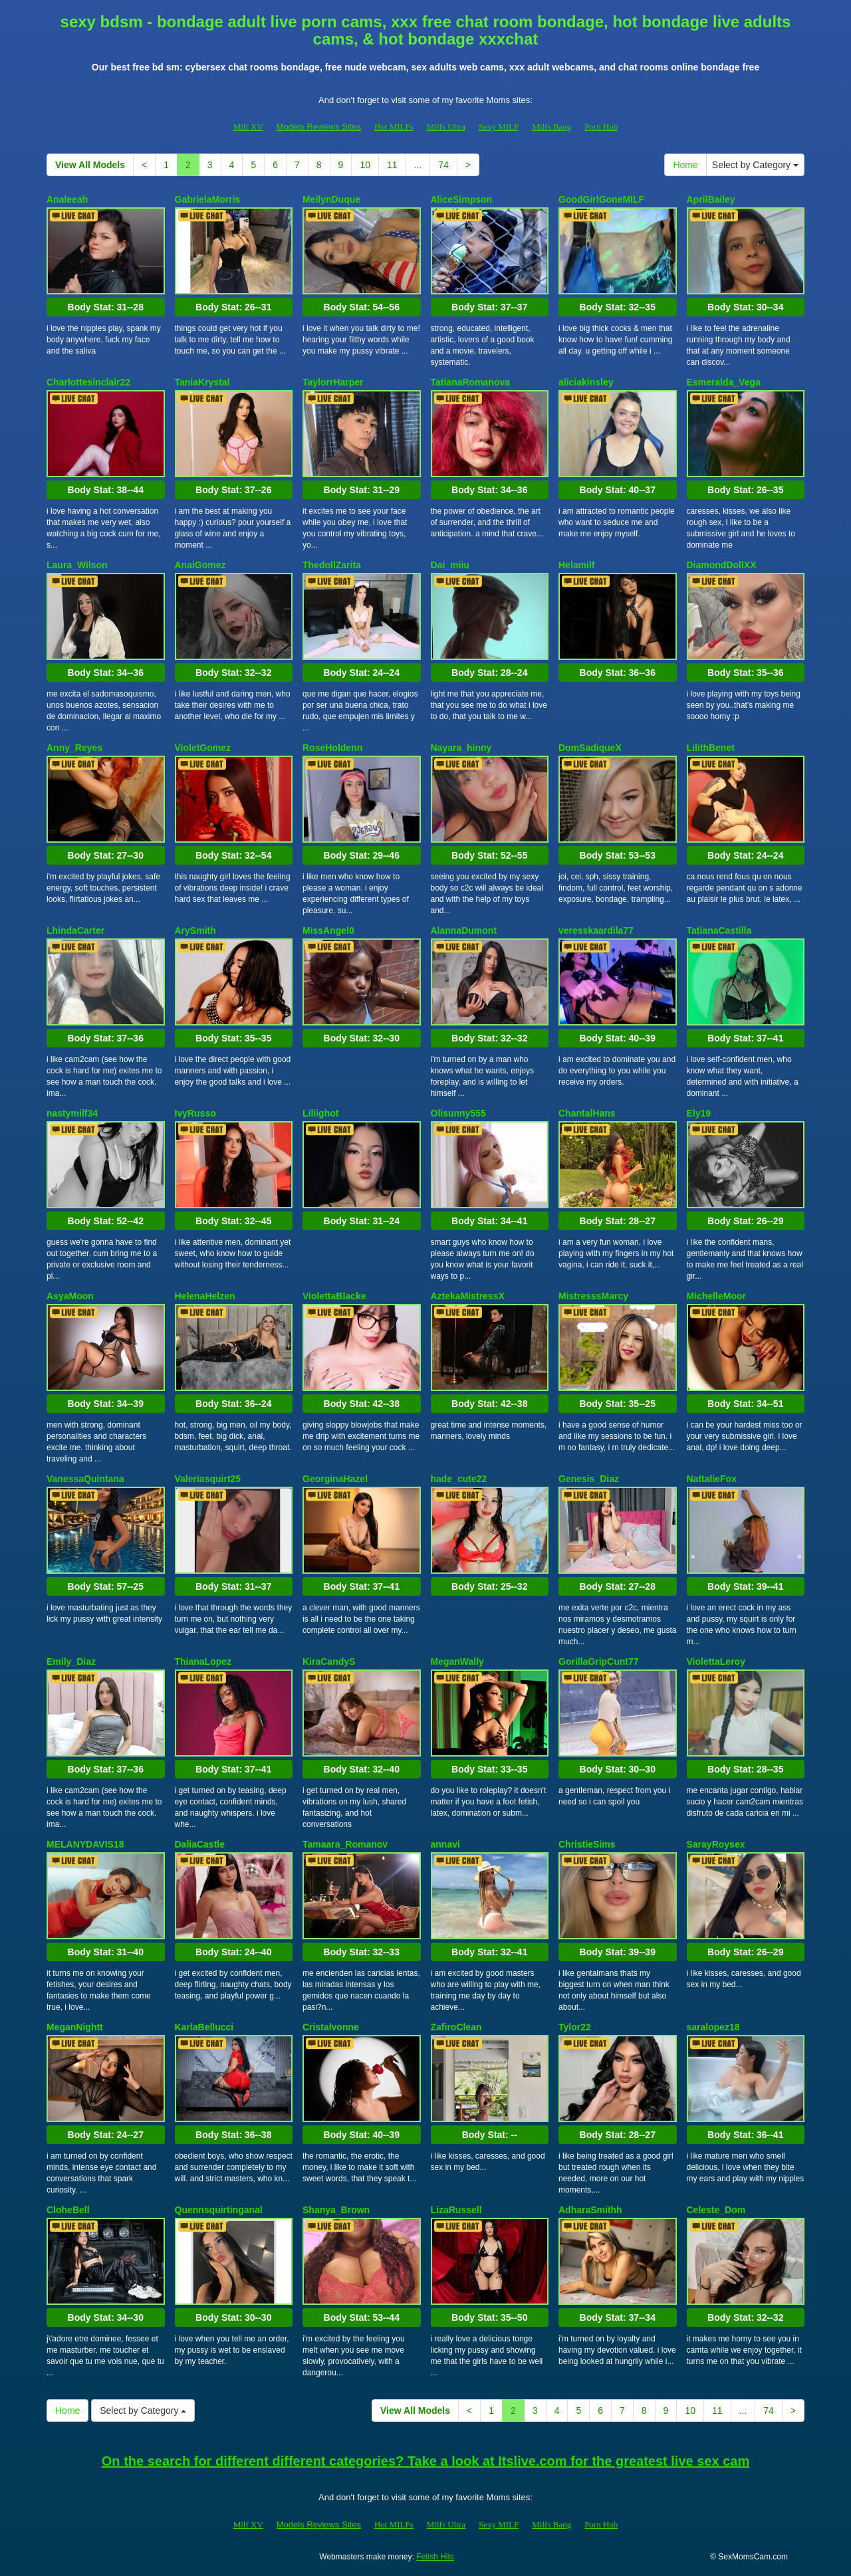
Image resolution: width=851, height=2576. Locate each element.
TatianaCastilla (719, 930)
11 (392, 165)
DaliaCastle (200, 1844)
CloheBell (68, 2209)
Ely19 (699, 1113)
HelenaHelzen (205, 1296)
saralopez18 (713, 2027)
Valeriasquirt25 (208, 1478)
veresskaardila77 (596, 930)
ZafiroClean (456, 2027)
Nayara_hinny (461, 747)
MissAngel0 (328, 930)
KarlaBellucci (204, 2027)
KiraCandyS (329, 1661)
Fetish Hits (435, 2556)
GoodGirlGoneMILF (601, 199)
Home (685, 165)
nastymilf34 (72, 1113)
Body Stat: (106, 307)
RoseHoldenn (332, 747)
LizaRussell (456, 2209)
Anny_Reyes (74, 747)
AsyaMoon (70, 1296)
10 (365, 165)
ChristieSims (587, 1844)
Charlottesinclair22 (88, 382)
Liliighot (320, 1113)
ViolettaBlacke (334, 1296)
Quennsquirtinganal (219, 2209)
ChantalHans (587, 1113)
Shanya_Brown (336, 2209)
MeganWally (457, 1661)
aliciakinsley (586, 382)
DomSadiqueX (590, 747)
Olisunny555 (458, 1113)
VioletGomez (203, 747)
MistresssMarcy (593, 1296)
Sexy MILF (499, 127)
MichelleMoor (716, 1296)
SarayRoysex (716, 1844)
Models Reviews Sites (319, 127)
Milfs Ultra (446, 127)
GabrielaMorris (208, 199)
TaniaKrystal (202, 382)
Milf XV (248, 127)
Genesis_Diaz (588, 1478)
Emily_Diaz (71, 1661)
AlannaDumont (464, 930)
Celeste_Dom (716, 2209)
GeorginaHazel (335, 1478)
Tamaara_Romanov (345, 1844)
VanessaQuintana (85, 1478)
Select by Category (755, 165)
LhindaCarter (75, 930)
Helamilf (576, 565)
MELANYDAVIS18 (85, 1844)
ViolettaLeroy (716, 1661)
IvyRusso (195, 1113)
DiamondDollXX (722, 565)
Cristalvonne (331, 2027)
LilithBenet (711, 747)
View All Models (90, 165)
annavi (445, 1844)
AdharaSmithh (590, 2209)
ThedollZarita (332, 565)
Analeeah (67, 199)
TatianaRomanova (471, 382)
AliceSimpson (462, 199)
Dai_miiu (450, 565)
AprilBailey (711, 199)
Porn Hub (601, 127)
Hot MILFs (394, 127)
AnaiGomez (200, 565)
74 (443, 165)
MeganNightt (75, 2027)
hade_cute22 (459, 1478)
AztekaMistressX (468, 1296)
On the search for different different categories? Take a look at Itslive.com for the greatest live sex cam (425, 2461)
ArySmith (195, 930)
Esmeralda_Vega (724, 382)
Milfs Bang (551, 127)
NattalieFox (712, 1478)
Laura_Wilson (77, 565)
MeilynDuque (331, 199)
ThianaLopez (203, 1661)
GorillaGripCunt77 (598, 1661)
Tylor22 (574, 2027)
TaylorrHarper (333, 382)
